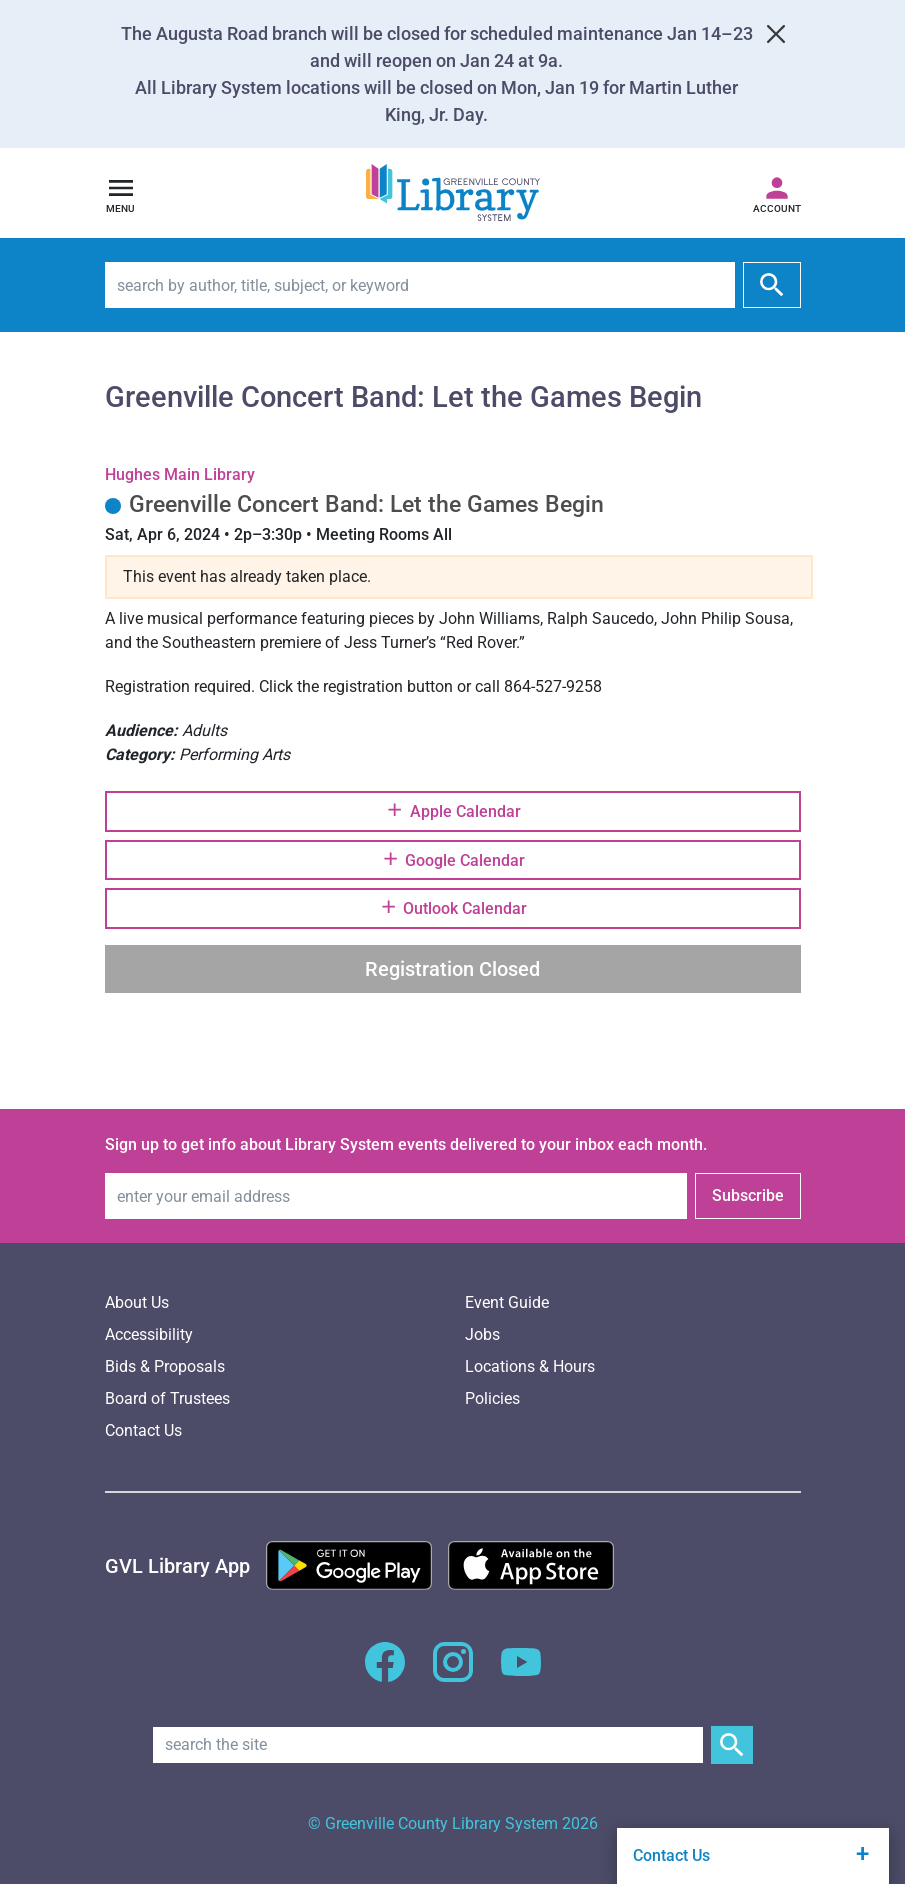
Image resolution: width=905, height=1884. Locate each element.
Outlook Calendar (452, 907)
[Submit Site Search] (732, 1745)
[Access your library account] (777, 193)
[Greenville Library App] (177, 1566)
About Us (137, 1302)
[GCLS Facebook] (385, 1673)
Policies (492, 1398)
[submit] (772, 285)
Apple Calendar (452, 810)
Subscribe (748, 1195)
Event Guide (507, 1302)
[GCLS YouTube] (521, 1673)
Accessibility (149, 1334)
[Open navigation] (121, 193)
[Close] (776, 34)
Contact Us (143, 1430)
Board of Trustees (167, 1398)
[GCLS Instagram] (453, 1673)
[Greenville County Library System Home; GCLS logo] (453, 193)
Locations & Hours (530, 1366)
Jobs (482, 1334)
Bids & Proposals (165, 1366)
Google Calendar (452, 859)
